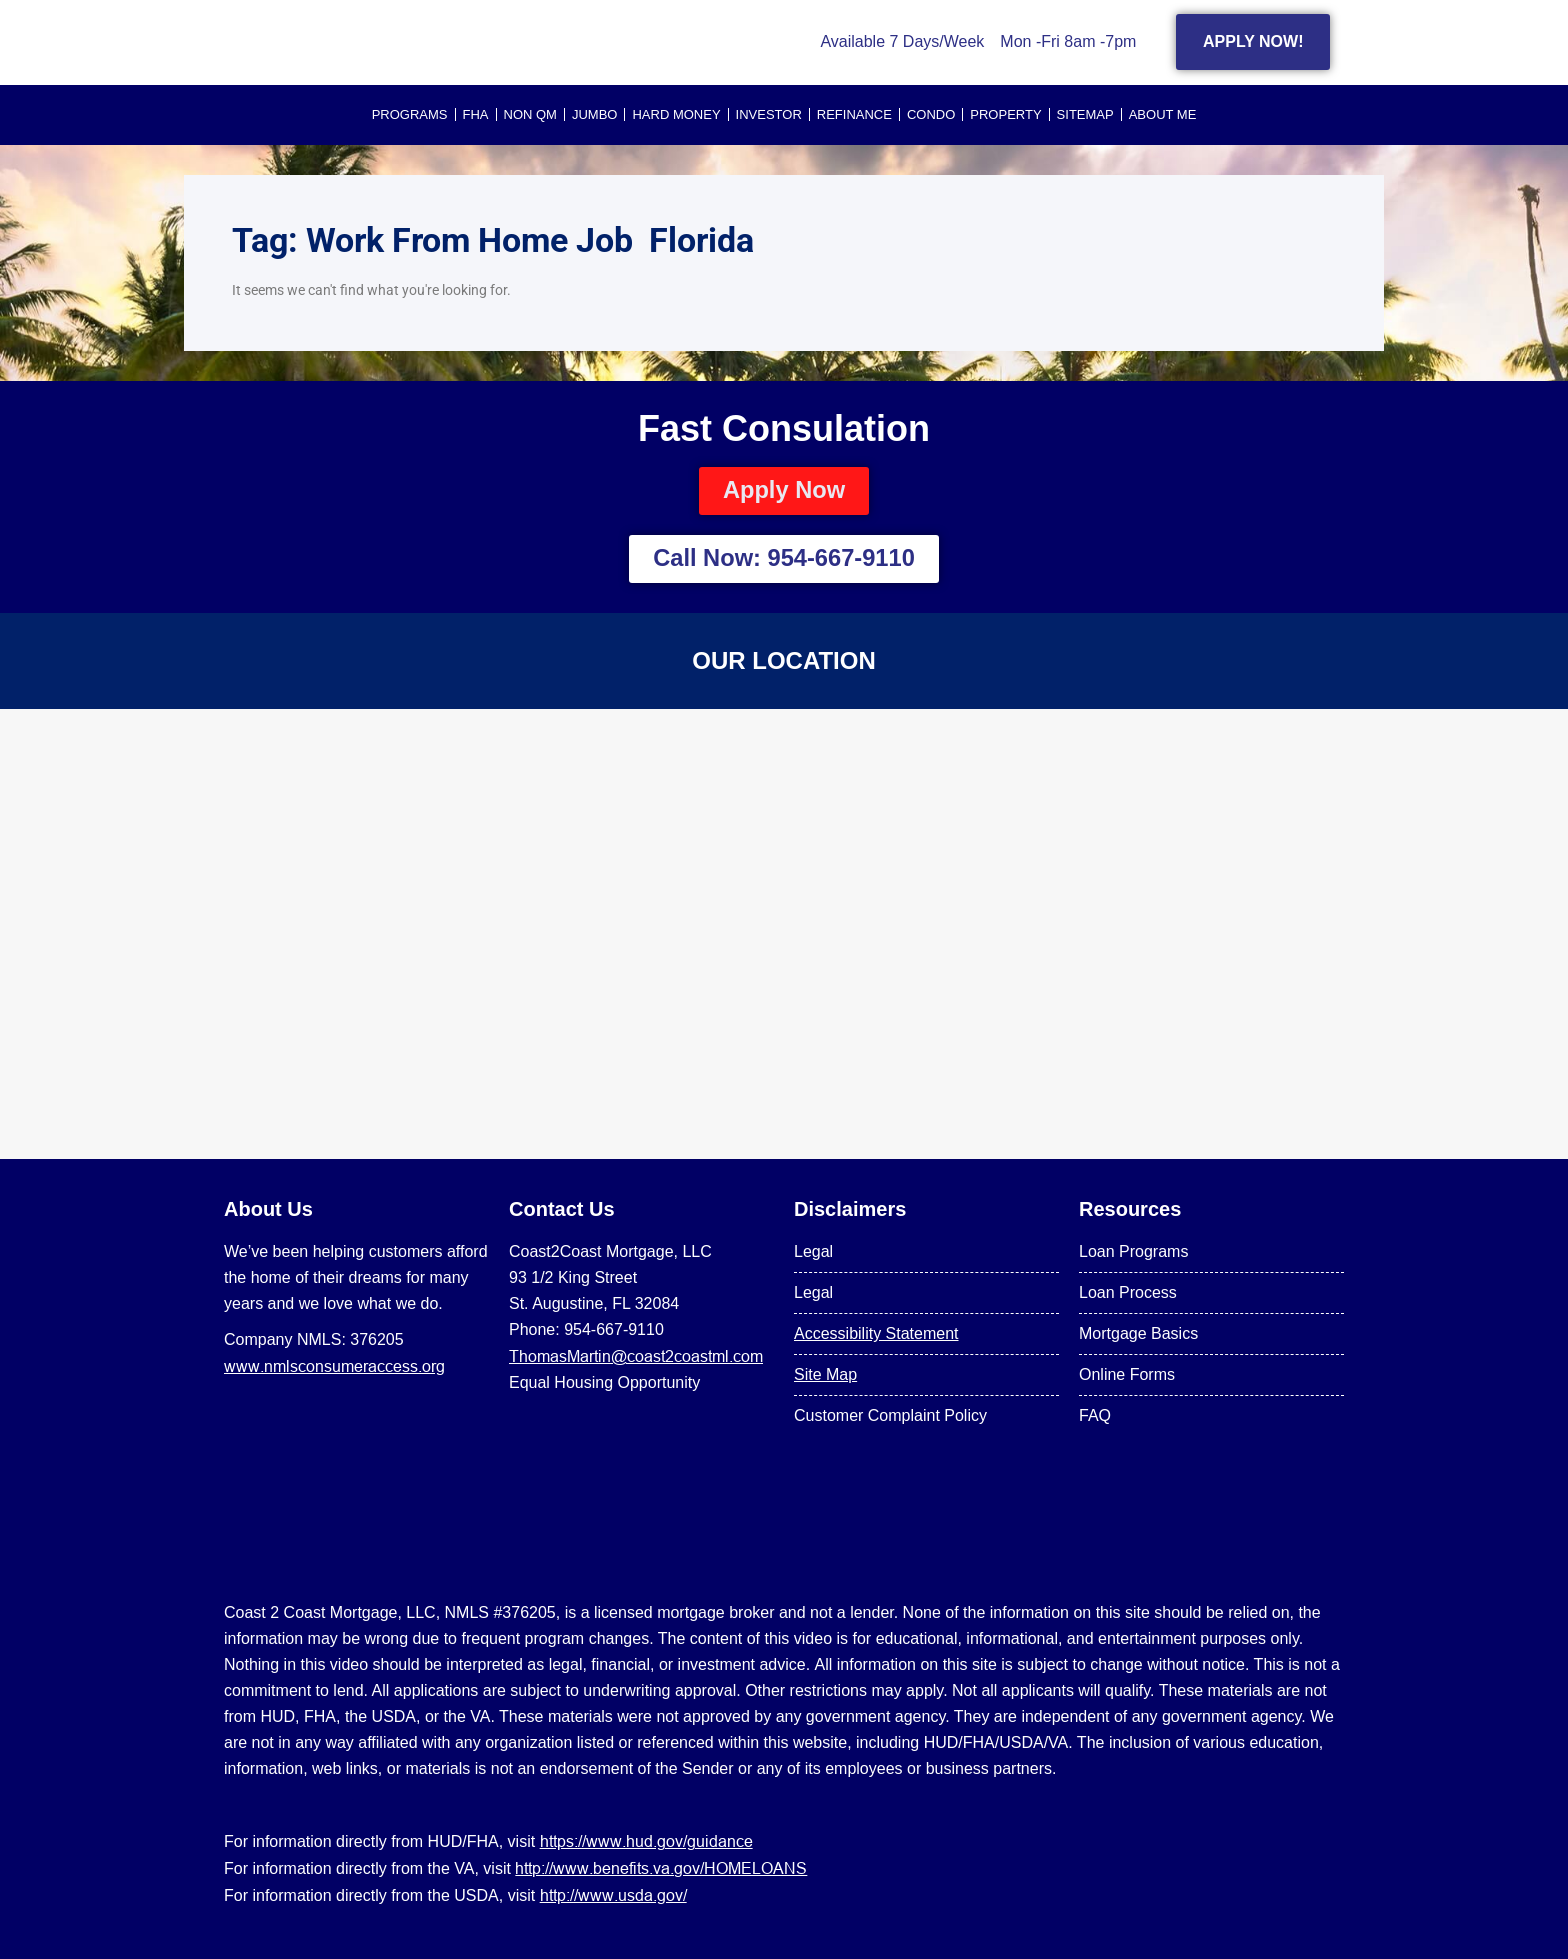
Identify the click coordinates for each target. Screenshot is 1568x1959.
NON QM (530, 114)
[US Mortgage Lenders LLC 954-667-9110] (784, 934)
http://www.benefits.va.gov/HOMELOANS (661, 1868)
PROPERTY (1005, 114)
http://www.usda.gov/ (613, 1895)
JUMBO (595, 114)
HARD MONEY (676, 114)
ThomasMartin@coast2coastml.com (636, 1356)
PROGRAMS (410, 114)
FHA (476, 114)
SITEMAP (1085, 114)
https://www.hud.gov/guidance (646, 1841)
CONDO (931, 114)
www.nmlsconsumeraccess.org (334, 1366)
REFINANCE (854, 114)
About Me (1163, 114)
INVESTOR (769, 114)
